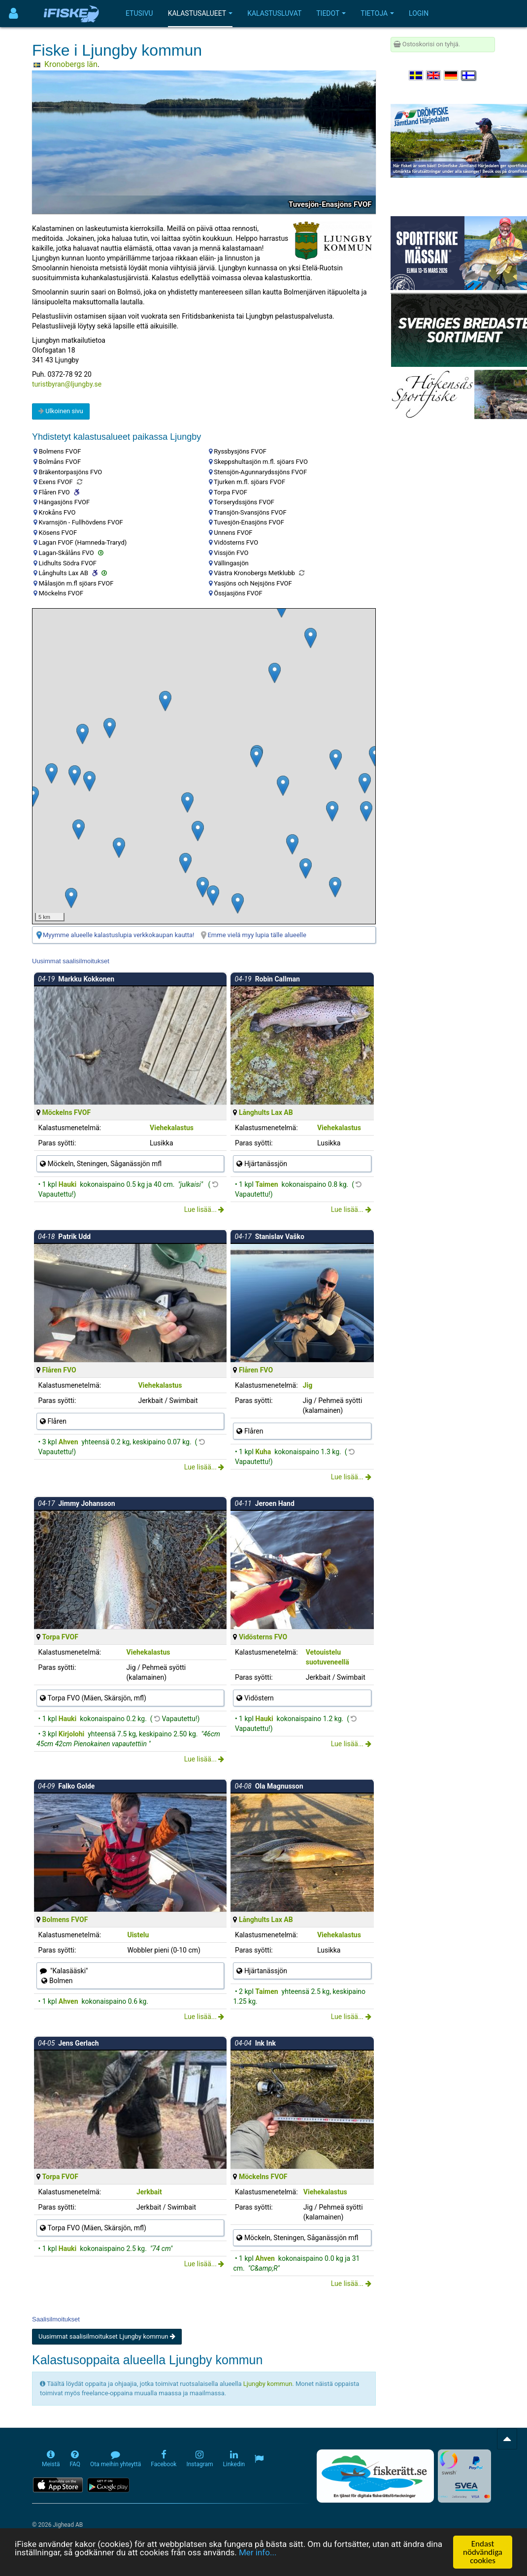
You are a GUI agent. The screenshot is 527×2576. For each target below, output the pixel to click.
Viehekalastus (172, 1128)
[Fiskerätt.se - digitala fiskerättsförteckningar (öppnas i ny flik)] (375, 2476)
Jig (308, 1385)
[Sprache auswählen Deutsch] (452, 75)
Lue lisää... (204, 1209)
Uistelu (138, 1935)
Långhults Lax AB (266, 1112)
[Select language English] (434, 75)
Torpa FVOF (60, 1637)
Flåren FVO (59, 1370)
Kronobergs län (71, 64)
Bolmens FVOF (65, 1920)
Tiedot (331, 13)
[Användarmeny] (13, 13)
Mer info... (257, 2552)
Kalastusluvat (274, 13)
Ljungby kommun (268, 2383)
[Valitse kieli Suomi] (469, 75)
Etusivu (139, 13)
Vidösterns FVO (263, 1637)
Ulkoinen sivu (60, 411)
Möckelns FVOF (66, 1112)
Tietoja (377, 13)
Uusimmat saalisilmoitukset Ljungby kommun (106, 2336)
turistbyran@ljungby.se (66, 384)
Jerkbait (149, 2192)
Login (418, 13)
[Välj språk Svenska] (417, 75)
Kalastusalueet (200, 13)
